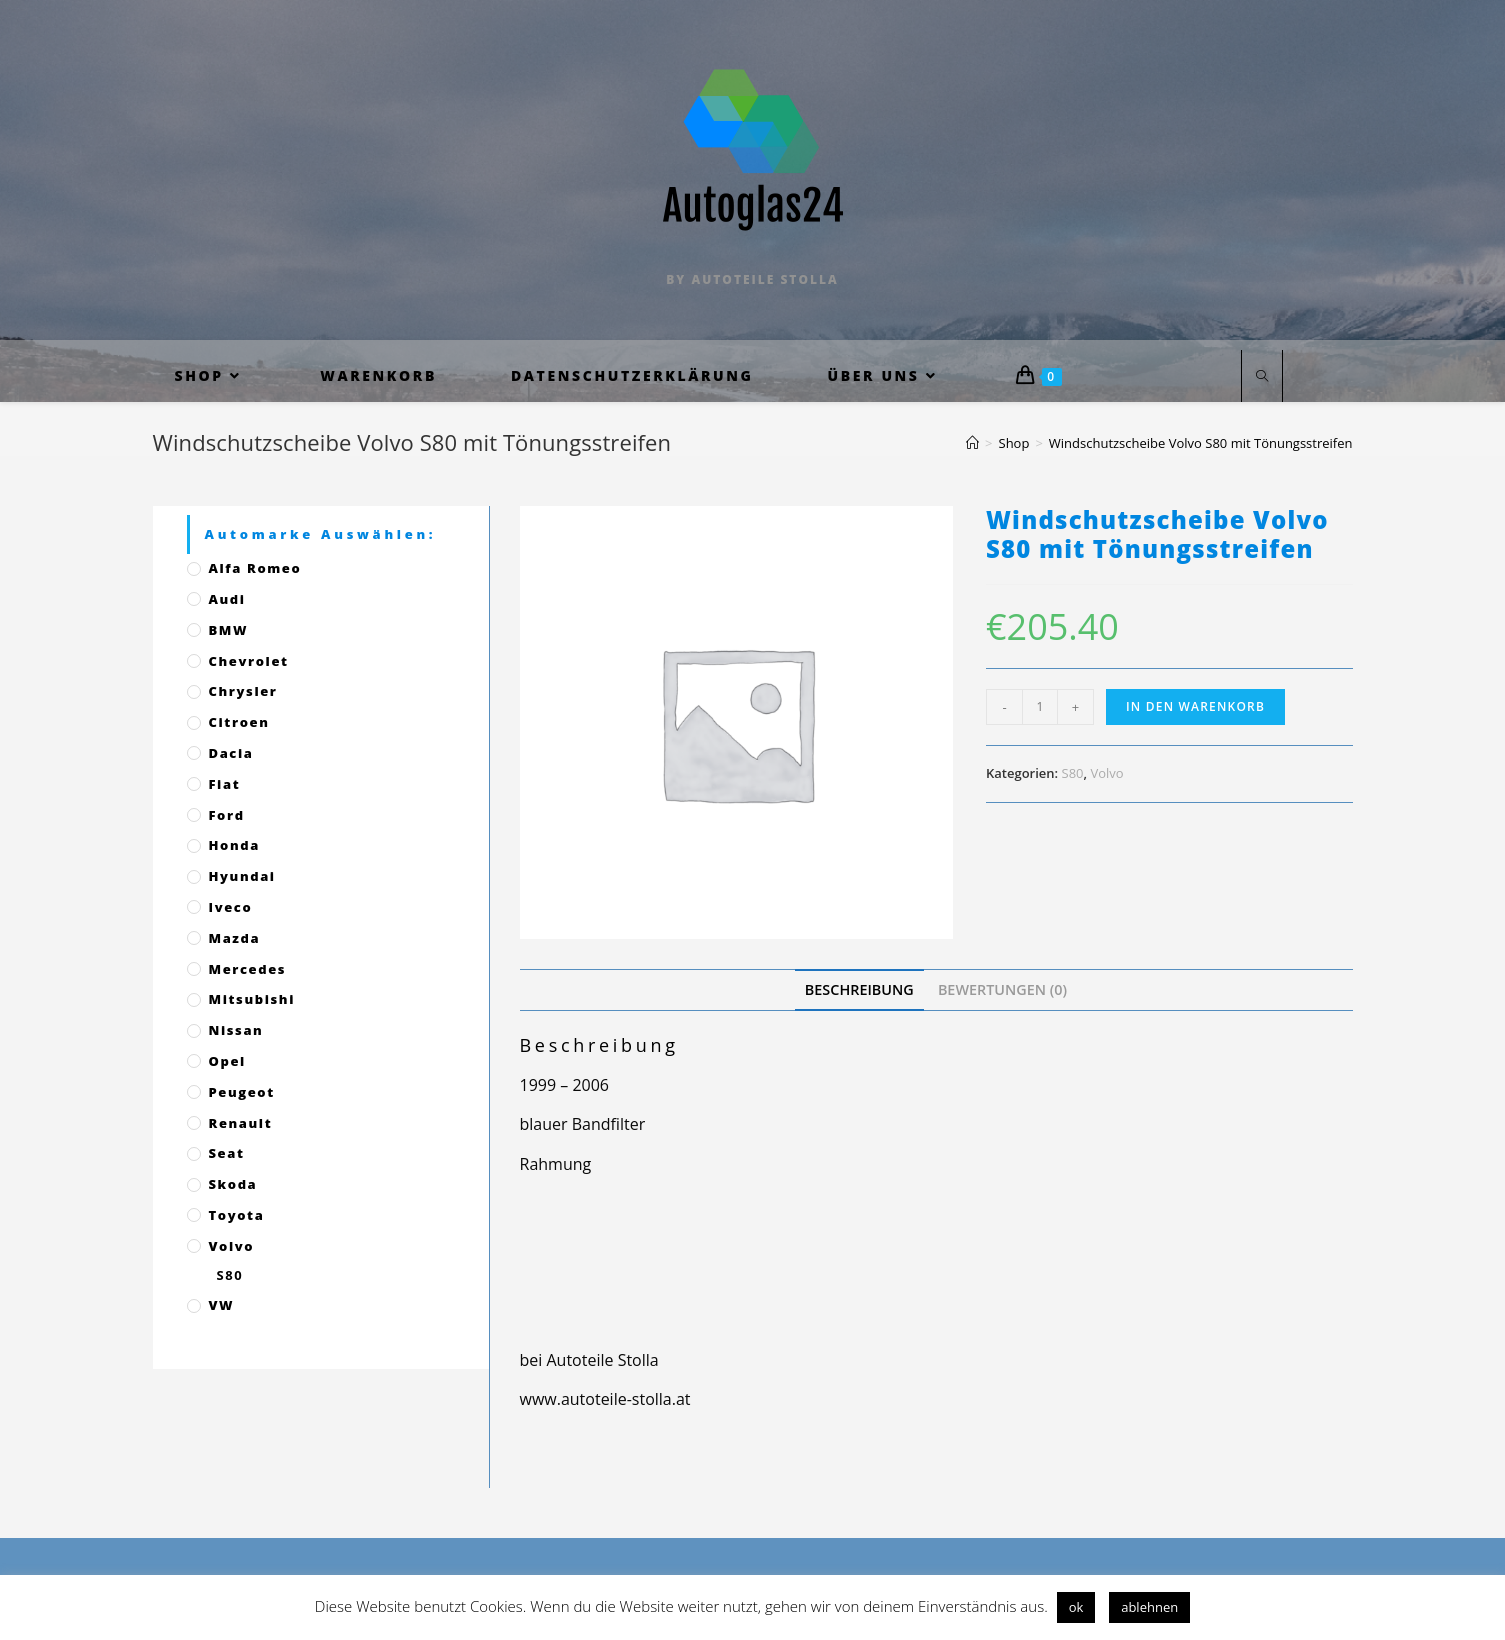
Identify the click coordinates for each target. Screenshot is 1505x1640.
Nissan (236, 1030)
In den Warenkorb (1195, 706)
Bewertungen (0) (1002, 989)
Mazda (235, 938)
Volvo (1106, 773)
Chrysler (243, 691)
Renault (241, 1123)
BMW (229, 630)
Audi (227, 599)
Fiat (225, 784)
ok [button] (1076, 1607)
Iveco (231, 907)
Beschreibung (859, 989)
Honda (234, 845)
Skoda (233, 1184)
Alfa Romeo (255, 568)
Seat (227, 1153)
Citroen (239, 722)
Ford (227, 815)
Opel (227, 1061)
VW (222, 1305)
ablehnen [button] (1149, 1607)
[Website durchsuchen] (1262, 377)
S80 (1073, 773)
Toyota (237, 1215)
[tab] (859, 989)
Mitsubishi (252, 999)
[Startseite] (972, 443)
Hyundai (242, 876)
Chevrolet (249, 661)
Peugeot (242, 1092)
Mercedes (248, 969)
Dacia (231, 753)
